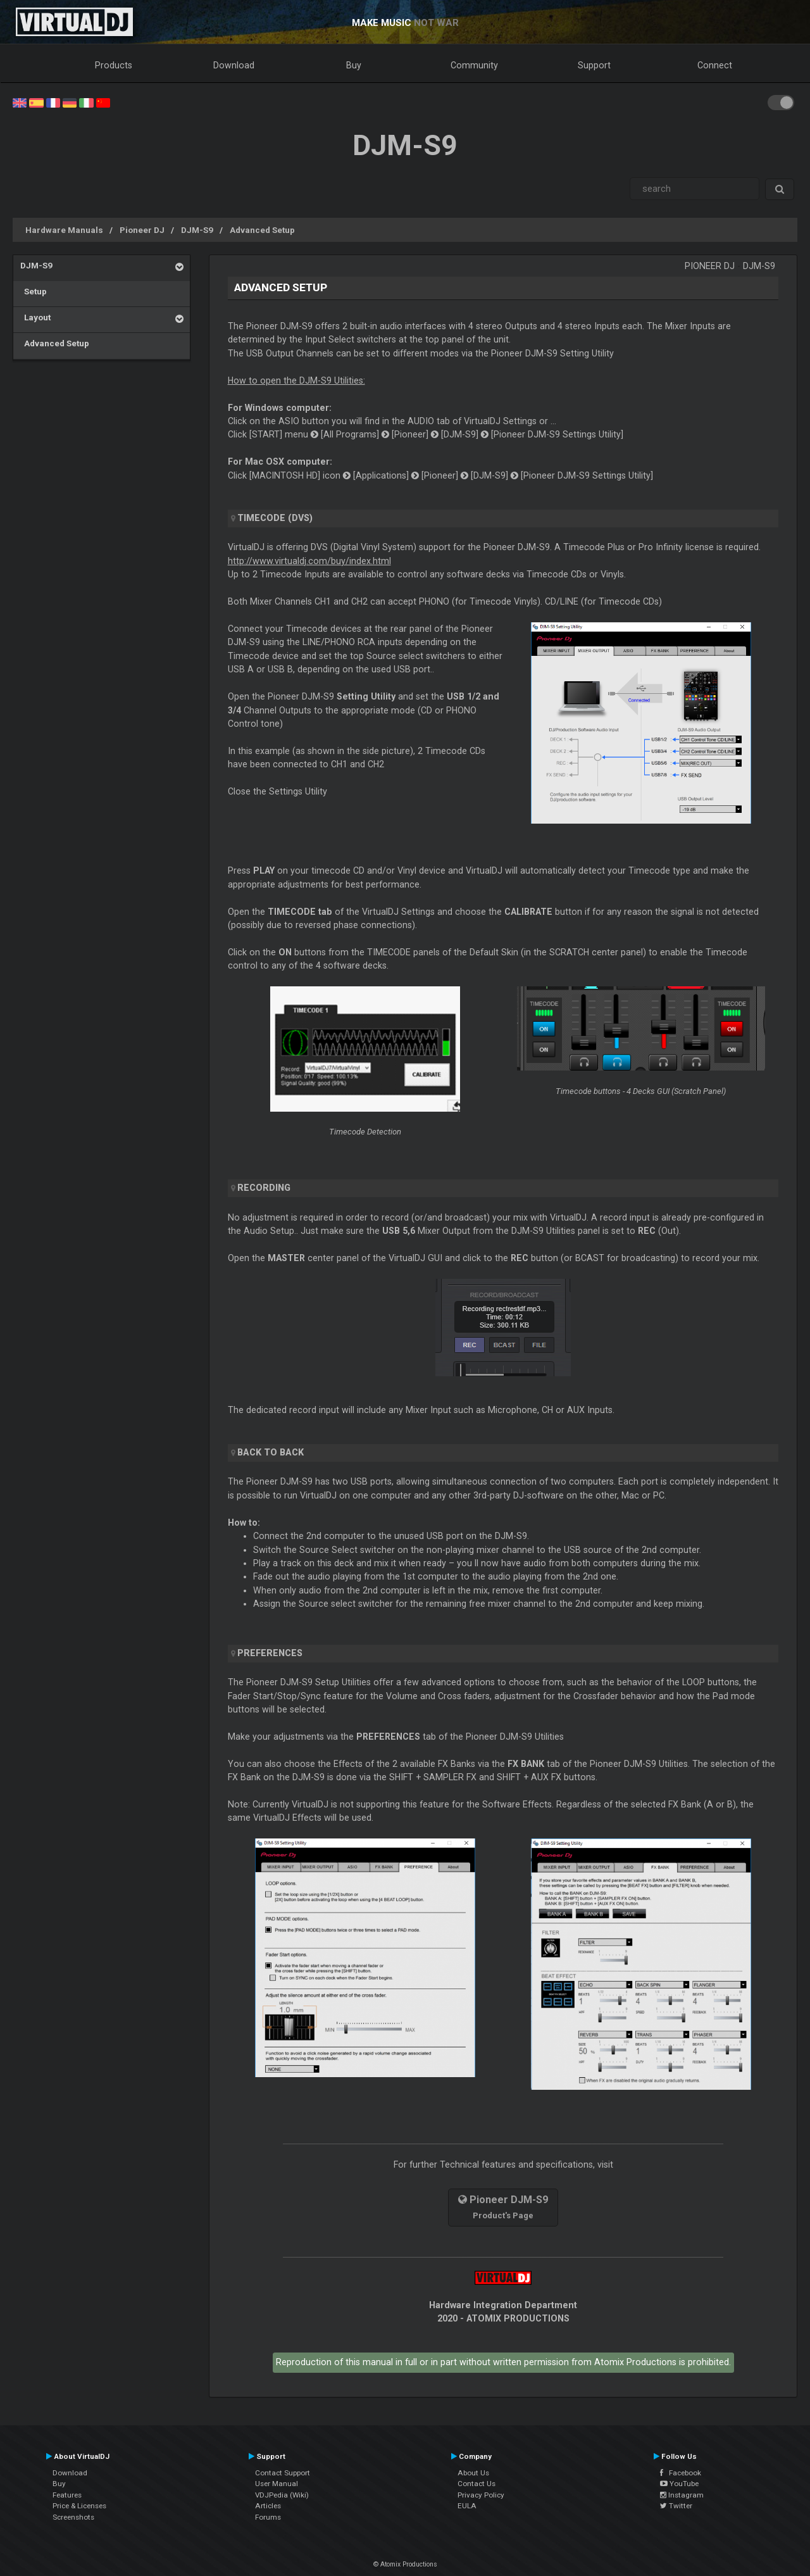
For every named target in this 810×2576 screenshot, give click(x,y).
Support (594, 65)
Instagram (682, 2495)
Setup (33, 291)
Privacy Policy (481, 2495)
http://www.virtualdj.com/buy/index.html (309, 561)
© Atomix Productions (405, 2564)
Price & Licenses (79, 2505)
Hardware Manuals (64, 230)
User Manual (276, 2483)
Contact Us (476, 2483)
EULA (467, 2505)
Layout (35, 317)
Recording (263, 1188)
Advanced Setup (262, 230)
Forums (268, 2517)
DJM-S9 (197, 230)
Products (113, 65)
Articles (268, 2505)
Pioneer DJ (142, 230)
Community (474, 65)
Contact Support (282, 2472)
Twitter (676, 2505)
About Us (473, 2472)
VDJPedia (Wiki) (282, 2495)
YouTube (679, 2483)
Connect (714, 65)
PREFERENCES (269, 1653)
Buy (353, 65)
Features (67, 2495)
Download (233, 65)
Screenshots (73, 2517)
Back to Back (270, 1452)
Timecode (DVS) (275, 518)
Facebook (680, 2472)
